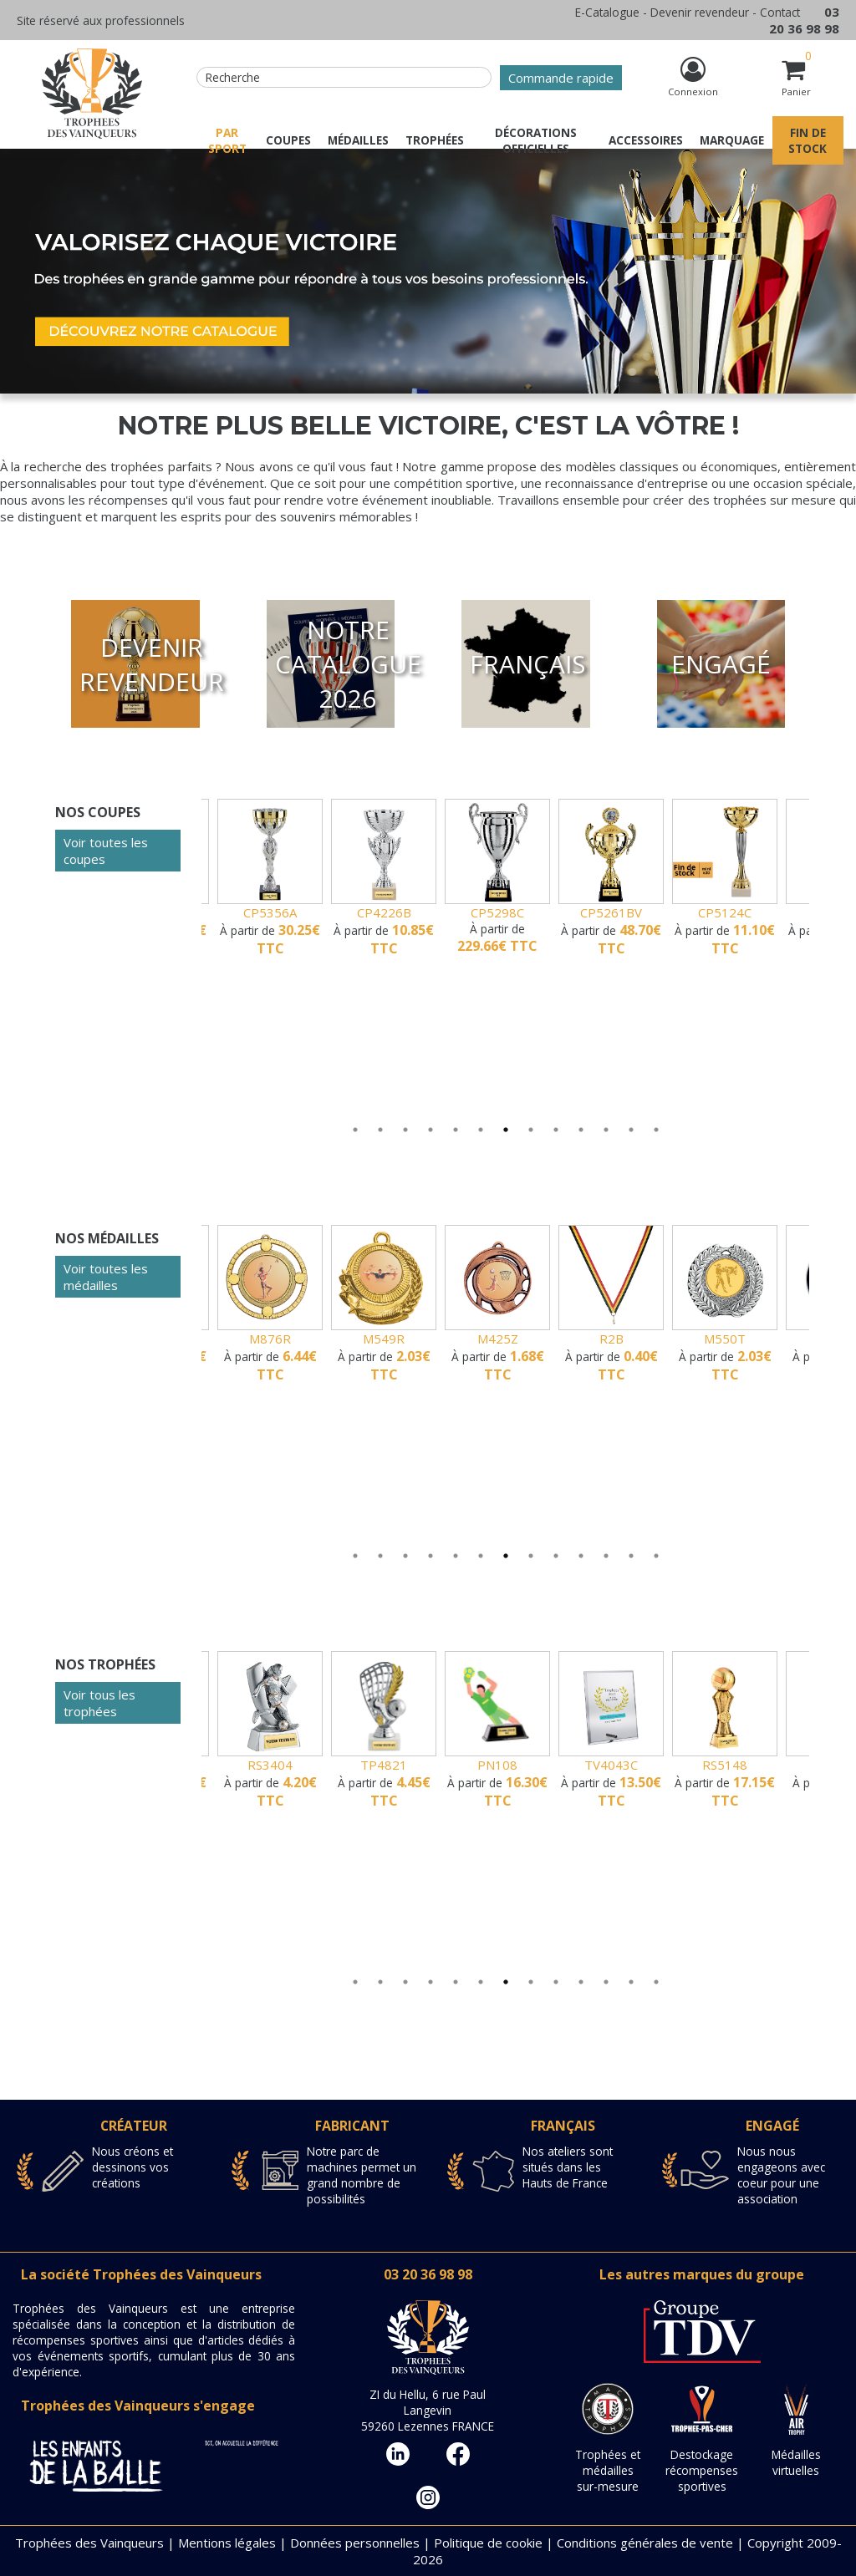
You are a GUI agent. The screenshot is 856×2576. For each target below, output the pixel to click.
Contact (780, 12)
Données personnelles (355, 2542)
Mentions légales (227, 2542)
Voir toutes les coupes (106, 850)
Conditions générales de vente (645, 2542)
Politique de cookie (488, 2542)
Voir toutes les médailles (106, 1276)
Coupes (288, 140)
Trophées (434, 140)
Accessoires (646, 140)
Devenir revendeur (699, 12)
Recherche (233, 77)
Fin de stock (807, 140)
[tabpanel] (458, 878)
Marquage (732, 140)
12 (631, 1146)
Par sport (227, 140)
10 (581, 1146)
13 (656, 1146)
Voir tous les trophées (99, 1703)
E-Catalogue (607, 12)
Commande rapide (561, 77)
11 (606, 1146)
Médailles (358, 140)
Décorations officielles (536, 140)
